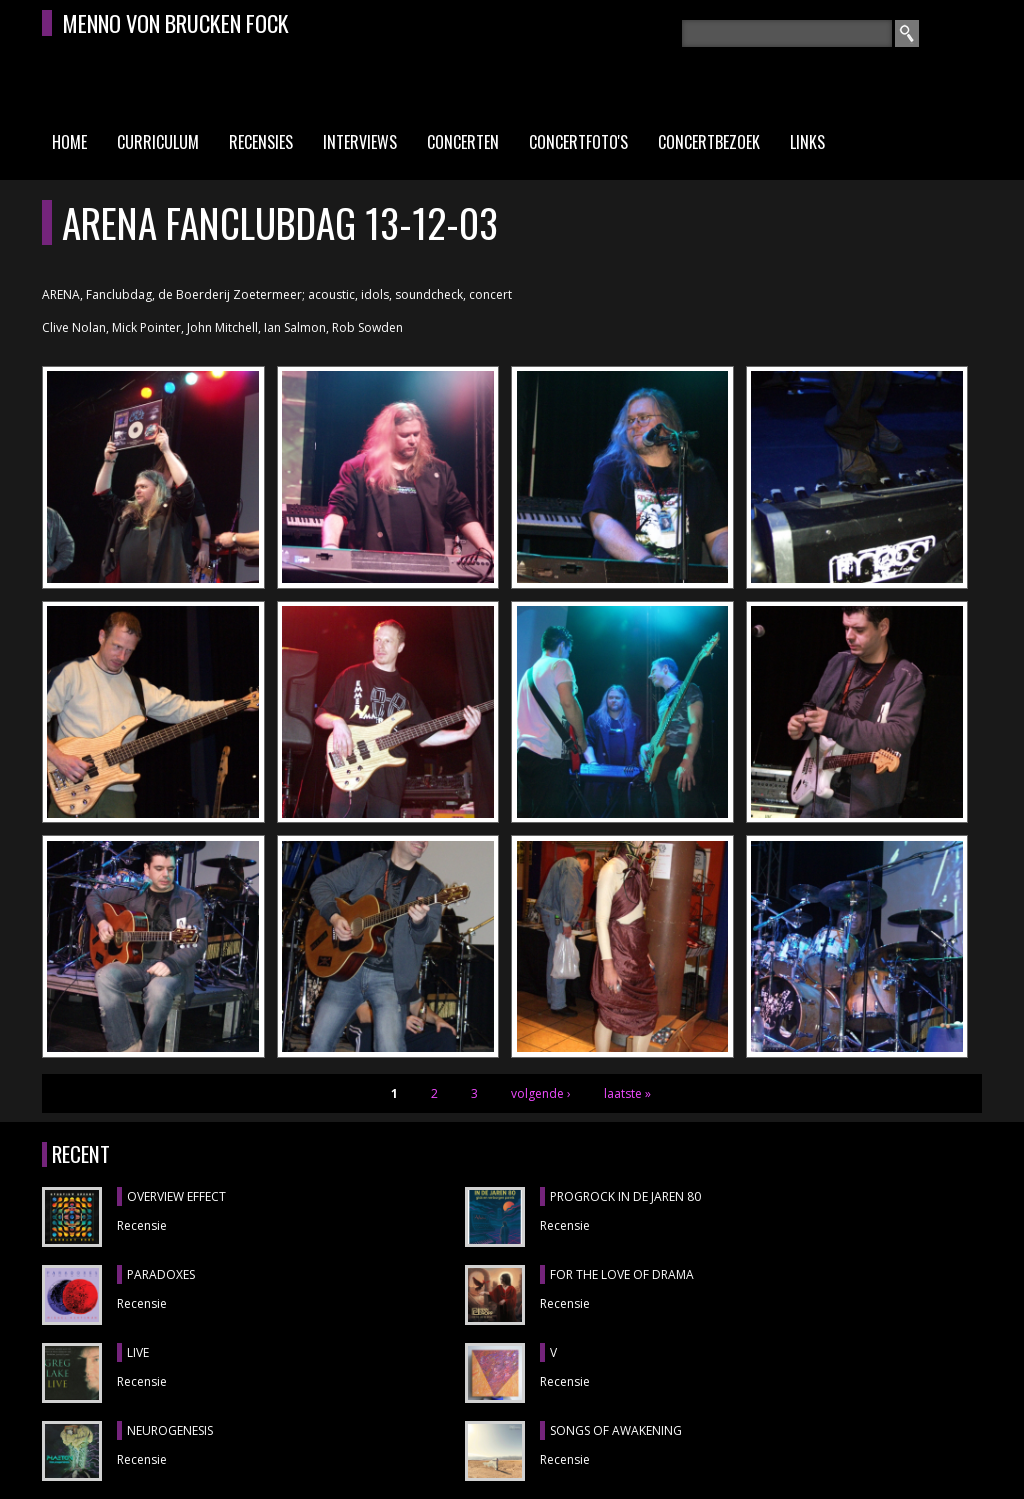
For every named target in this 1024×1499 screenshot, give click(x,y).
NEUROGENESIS (170, 1430)
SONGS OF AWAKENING (616, 1430)
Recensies (261, 142)
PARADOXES (161, 1274)
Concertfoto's (578, 142)
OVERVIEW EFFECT (176, 1196)
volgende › (541, 1093)
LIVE (138, 1352)
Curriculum (158, 142)
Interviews (360, 142)
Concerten (463, 142)
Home (69, 142)
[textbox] (787, 33)
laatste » (627, 1093)
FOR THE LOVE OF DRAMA (622, 1274)
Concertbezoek (709, 142)
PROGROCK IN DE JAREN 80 (625, 1196)
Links (807, 142)
